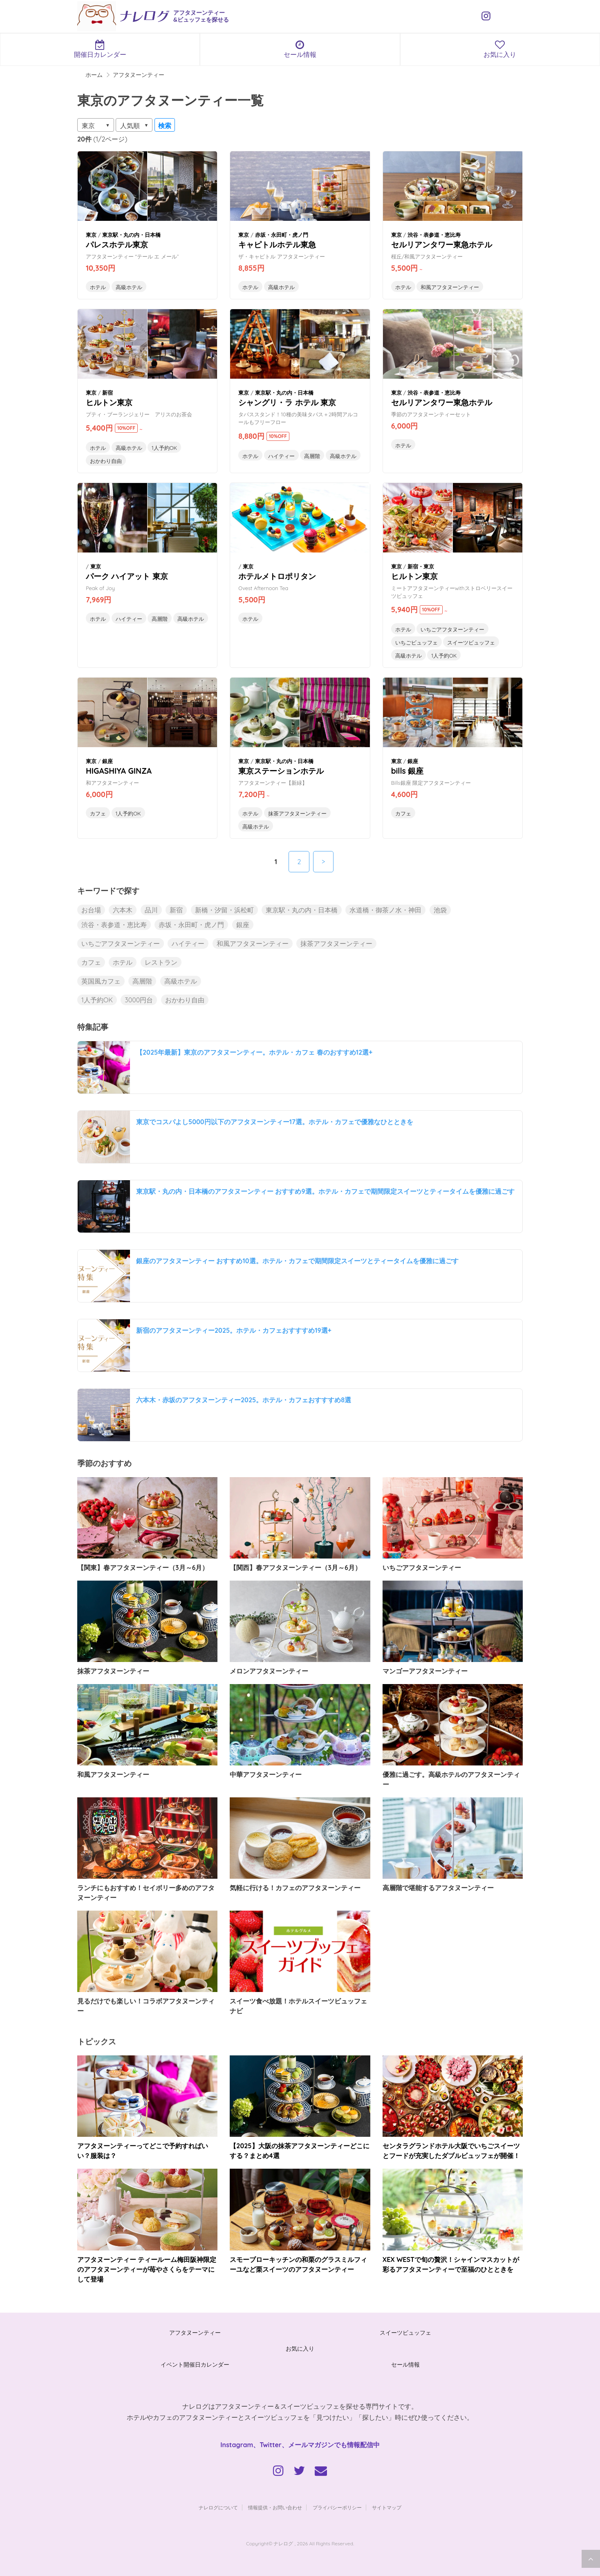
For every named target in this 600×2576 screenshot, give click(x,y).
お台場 (91, 910)
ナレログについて (218, 2507)
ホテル (98, 287)
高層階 (312, 456)
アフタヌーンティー (195, 2332)
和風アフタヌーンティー (450, 287)
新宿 (176, 910)
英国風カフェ (101, 981)
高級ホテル (129, 287)
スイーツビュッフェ (471, 642)
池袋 (440, 910)
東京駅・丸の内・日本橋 (302, 910)
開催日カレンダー (100, 49)
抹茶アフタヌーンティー (297, 813)
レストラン (161, 962)
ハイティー (281, 456)
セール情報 (299, 49)
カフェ (98, 813)
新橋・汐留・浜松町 (224, 910)
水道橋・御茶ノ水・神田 (385, 910)
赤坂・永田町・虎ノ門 (191, 925)
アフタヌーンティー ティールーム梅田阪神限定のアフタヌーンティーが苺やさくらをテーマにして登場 (146, 2269)
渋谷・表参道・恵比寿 (114, 925)
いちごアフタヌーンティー (452, 629)
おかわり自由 (106, 461)
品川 (151, 910)
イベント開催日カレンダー (195, 2364)
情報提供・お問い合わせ (275, 2507)
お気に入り (500, 49)
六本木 (122, 910)
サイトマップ (386, 2507)
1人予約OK (164, 448)
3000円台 (139, 1000)
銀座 (242, 925)
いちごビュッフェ (416, 642)
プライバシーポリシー (337, 2507)
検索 (164, 125)
